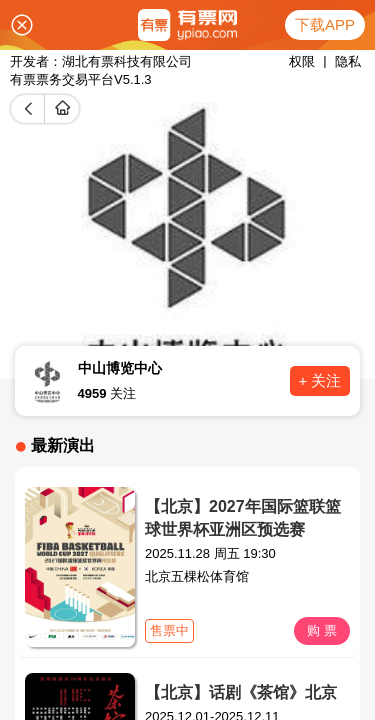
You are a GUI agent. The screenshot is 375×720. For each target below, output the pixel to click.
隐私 (348, 61)
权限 (302, 61)
